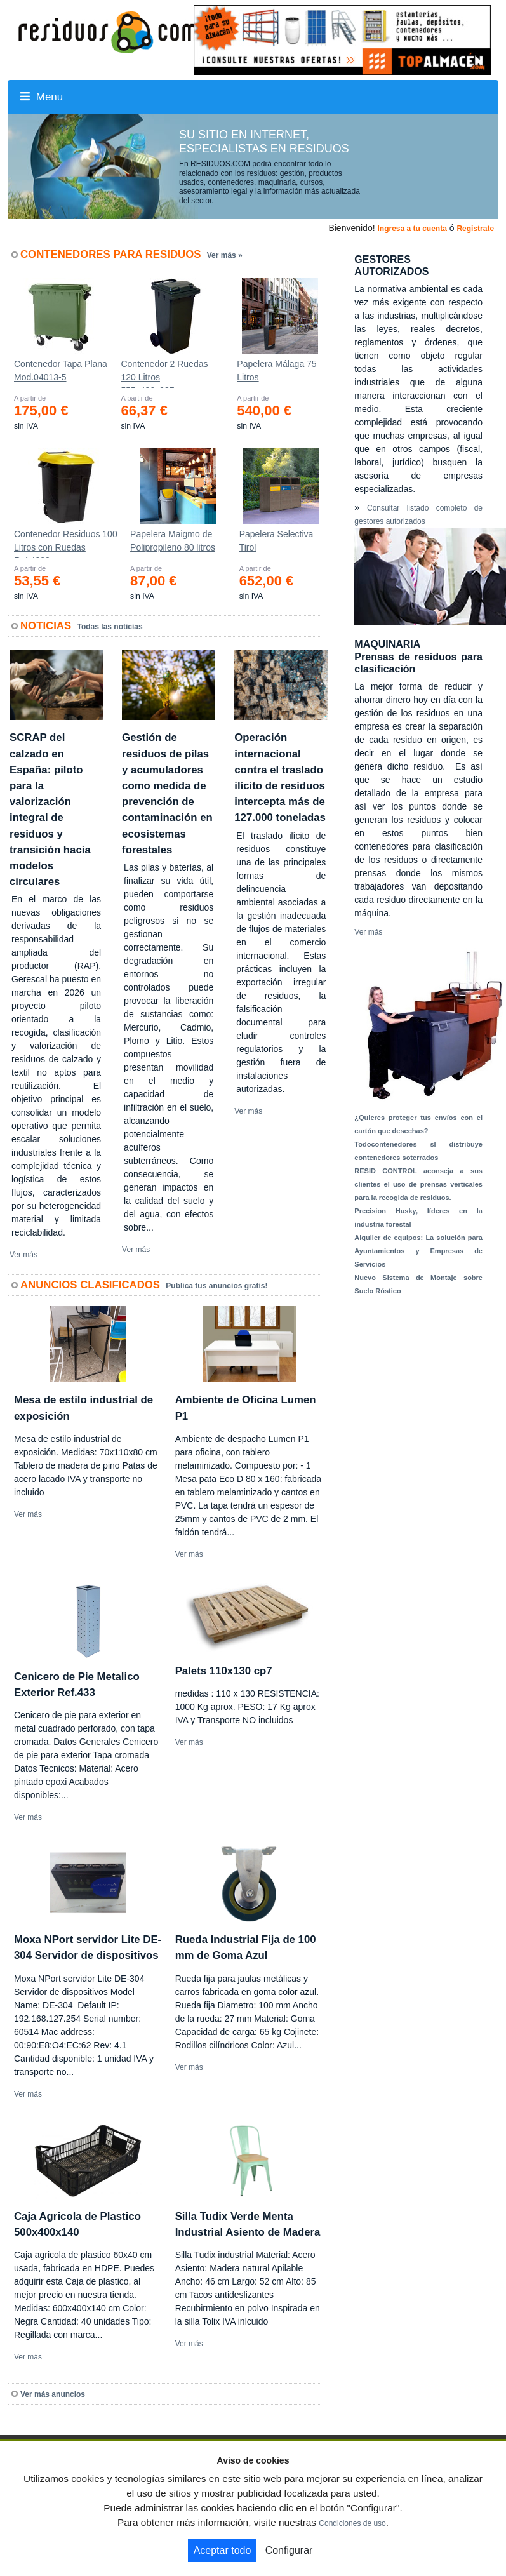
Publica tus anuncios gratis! (216, 1285)
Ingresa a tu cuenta (411, 228)
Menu (41, 97)
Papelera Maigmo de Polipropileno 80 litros (172, 540)
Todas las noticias (110, 626)
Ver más (23, 1254)
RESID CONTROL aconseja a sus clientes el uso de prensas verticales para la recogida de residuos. (418, 1184)
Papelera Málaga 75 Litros (276, 370)
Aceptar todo (222, 2550)
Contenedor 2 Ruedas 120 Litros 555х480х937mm (164, 373)
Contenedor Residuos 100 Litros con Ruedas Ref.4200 (65, 543)
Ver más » (225, 255)
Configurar (289, 2550)
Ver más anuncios (52, 2394)
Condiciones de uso (352, 2523)
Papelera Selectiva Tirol (276, 540)
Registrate (475, 228)
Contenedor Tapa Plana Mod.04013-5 (60, 370)
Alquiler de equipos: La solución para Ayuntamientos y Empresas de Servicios (418, 1251)
